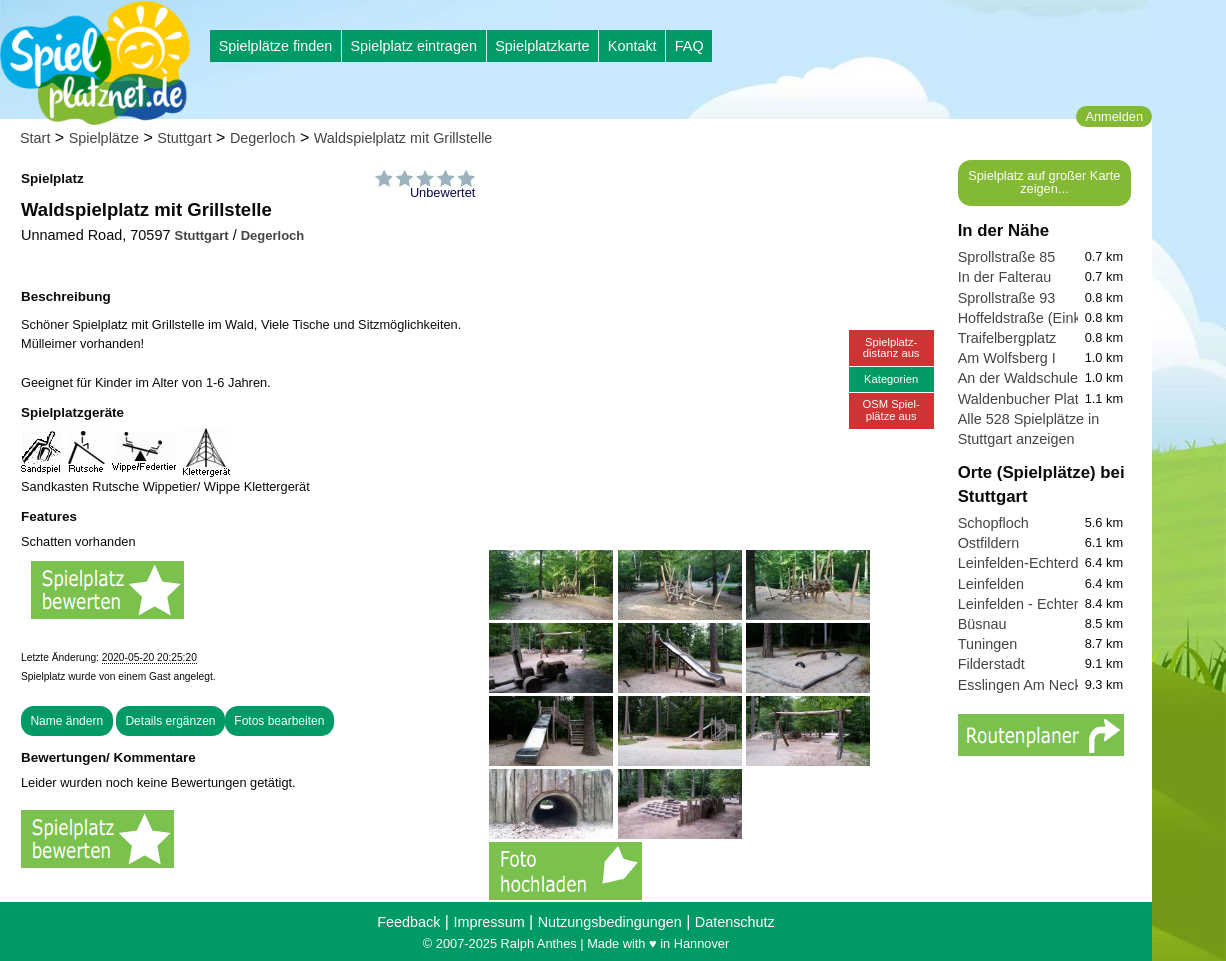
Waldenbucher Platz (1022, 399)
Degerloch (263, 138)
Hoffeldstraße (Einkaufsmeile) (1052, 318)
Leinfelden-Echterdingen (1036, 563)
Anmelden (1114, 116)
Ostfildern (989, 543)
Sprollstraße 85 (1007, 257)
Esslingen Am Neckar (1026, 685)
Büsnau (982, 624)
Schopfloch (993, 523)
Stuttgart (184, 138)
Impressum (488, 922)
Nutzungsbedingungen (610, 922)
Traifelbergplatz (1007, 338)
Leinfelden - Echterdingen (1040, 604)
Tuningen (987, 644)
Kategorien (891, 379)
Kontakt (632, 46)
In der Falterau (1005, 277)
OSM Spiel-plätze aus (891, 409)
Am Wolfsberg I (1007, 358)
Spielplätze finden (276, 46)
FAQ (689, 46)
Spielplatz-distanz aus (891, 347)
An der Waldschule (1018, 378)
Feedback (408, 922)
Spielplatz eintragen (413, 46)
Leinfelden (991, 584)
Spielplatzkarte (542, 46)
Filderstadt (991, 664)
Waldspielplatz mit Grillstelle (403, 138)
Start (35, 138)
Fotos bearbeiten (279, 721)
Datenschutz (735, 922)
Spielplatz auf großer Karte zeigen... (1044, 182)
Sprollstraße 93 (1007, 298)
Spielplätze (104, 138)
